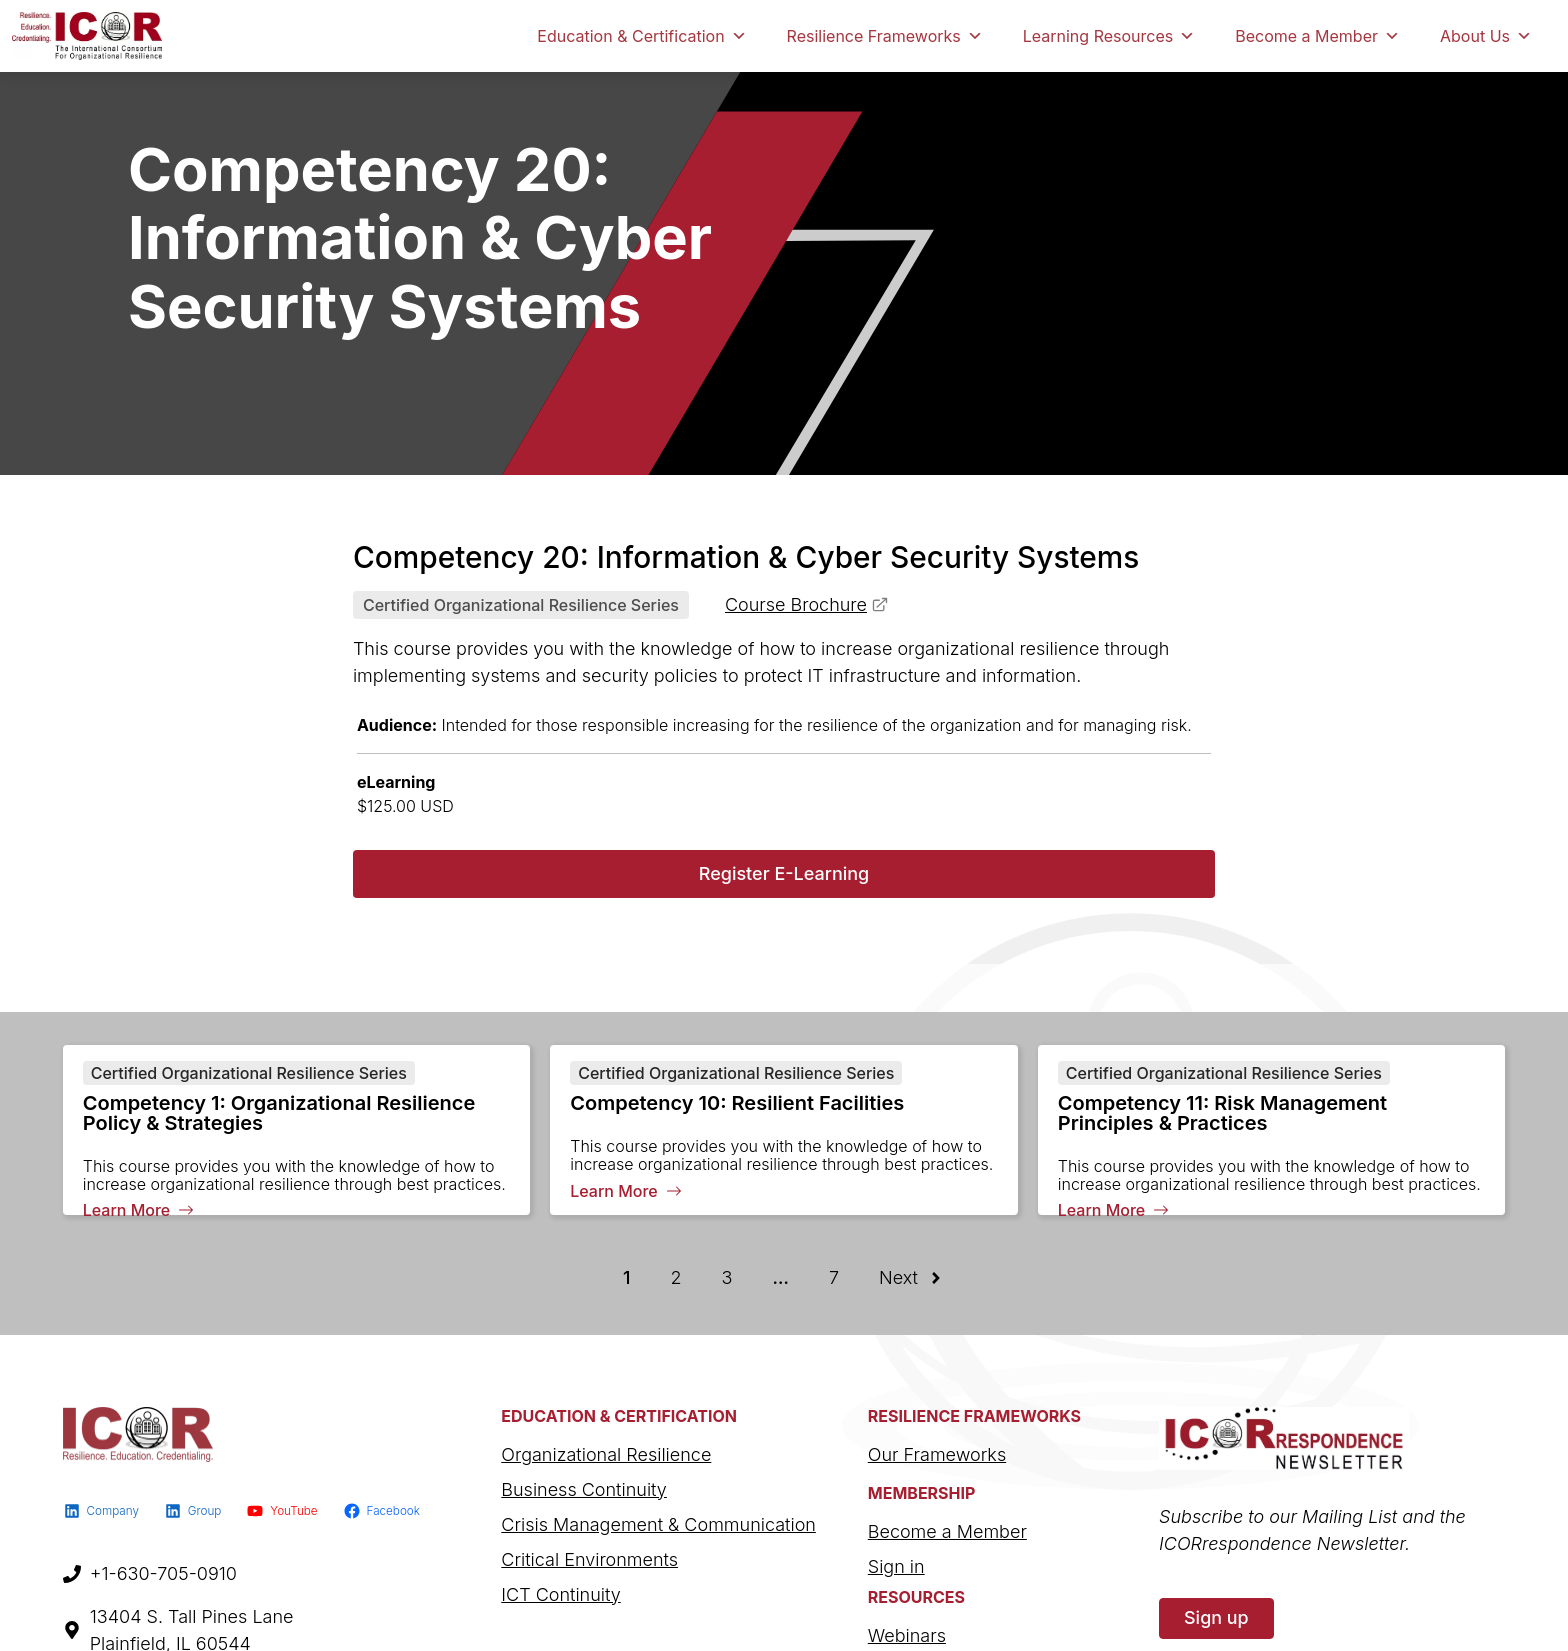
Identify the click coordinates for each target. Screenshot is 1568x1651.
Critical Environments (589, 1559)
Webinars (907, 1635)
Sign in (896, 1566)
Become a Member (1317, 36)
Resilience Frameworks (885, 36)
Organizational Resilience (606, 1454)
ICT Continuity (560, 1594)
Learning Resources (1109, 36)
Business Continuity (584, 1489)
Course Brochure (796, 604)
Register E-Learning (784, 873)
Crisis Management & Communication (658, 1524)
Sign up (1216, 1617)
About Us (1486, 36)
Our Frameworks (937, 1454)
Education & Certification (641, 36)
